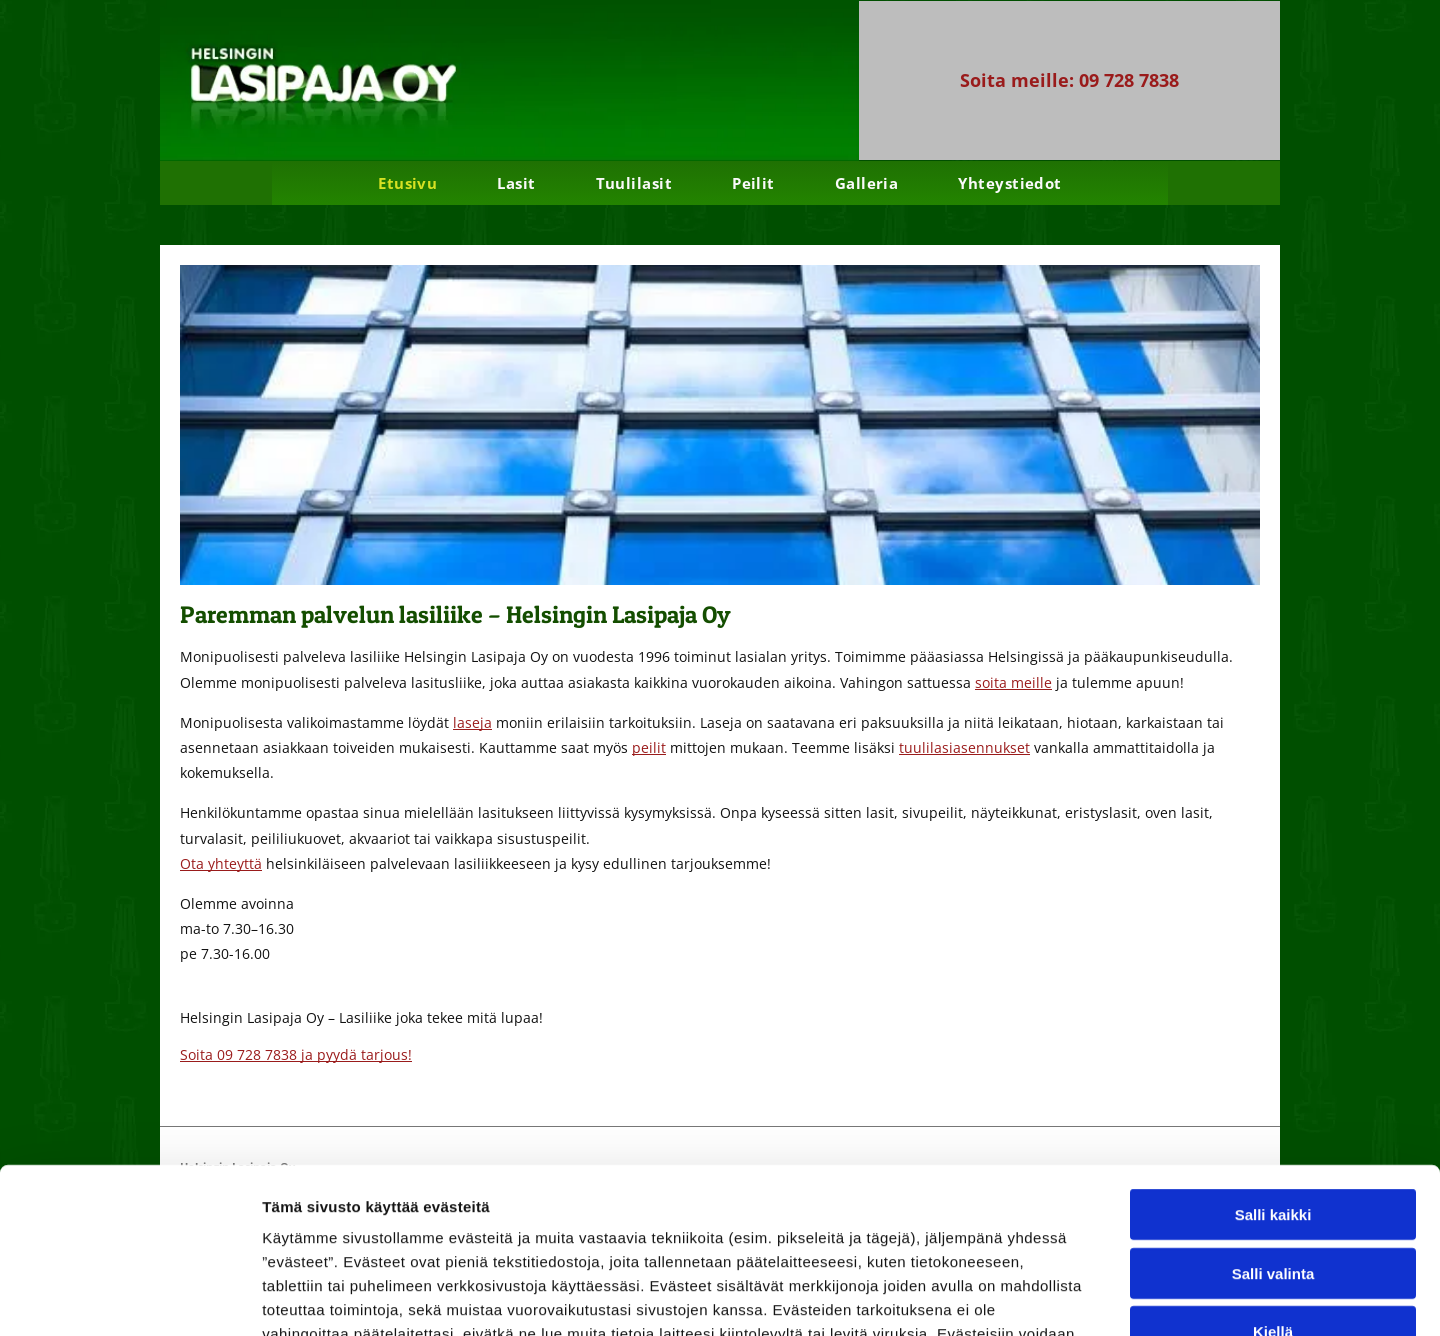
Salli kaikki (1273, 1072)
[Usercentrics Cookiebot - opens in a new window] (129, 1297)
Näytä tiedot (1069, 1296)
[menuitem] (407, 183)
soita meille (1013, 682)
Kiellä (1273, 1189)
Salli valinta (1273, 1131)
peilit (649, 747)
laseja (472, 722)
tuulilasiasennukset (964, 747)
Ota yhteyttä (221, 863)
